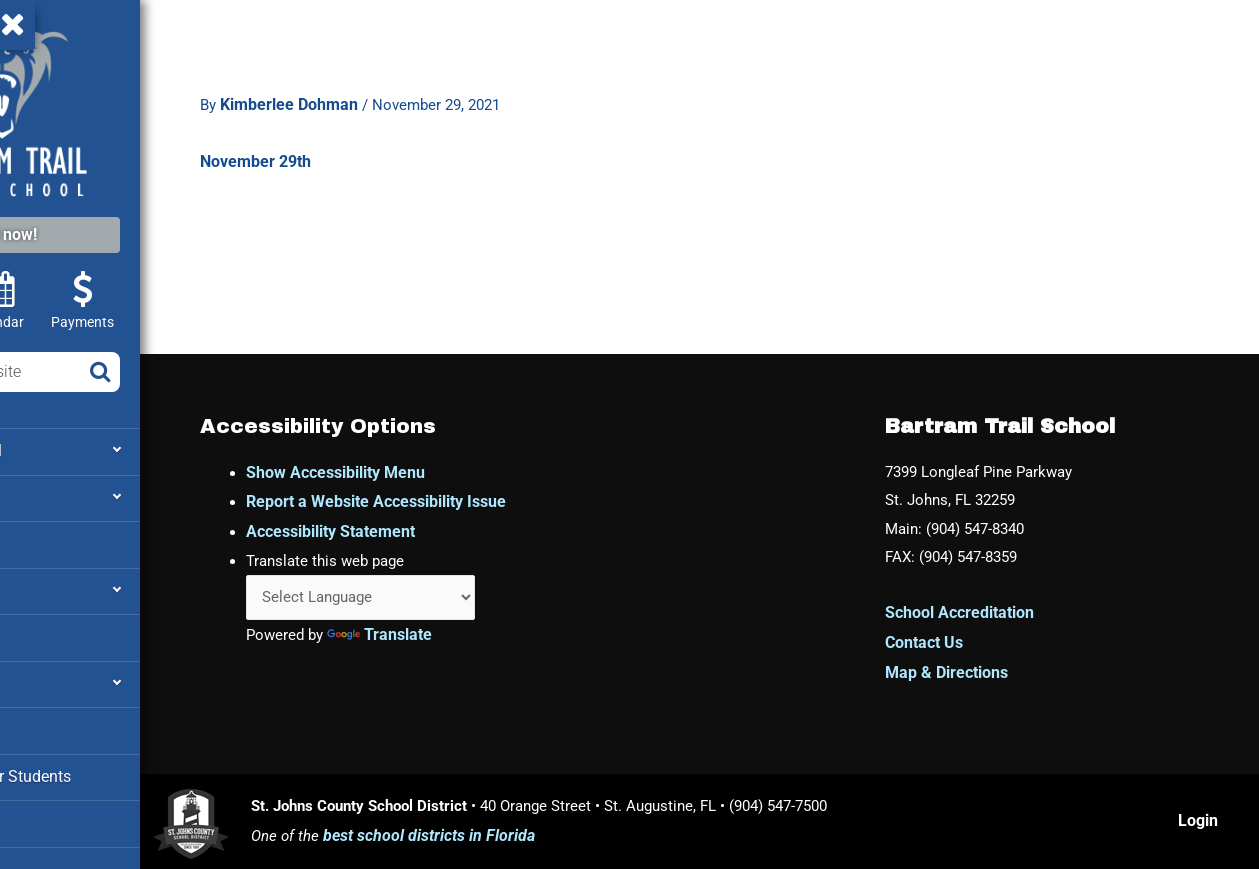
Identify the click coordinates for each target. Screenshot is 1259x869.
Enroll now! (137, 234)
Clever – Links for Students (111, 765)
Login (1206, 824)
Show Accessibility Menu (477, 471)
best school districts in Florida (560, 839)
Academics (57, 495)
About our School (78, 450)
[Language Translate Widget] (508, 599)
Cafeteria (50, 720)
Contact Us (970, 648)
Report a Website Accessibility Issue (518, 501)
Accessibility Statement (472, 530)
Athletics (50, 540)
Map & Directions (992, 677)
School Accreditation (1005, 618)
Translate (526, 637)
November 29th (355, 139)
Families (48, 675)
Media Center (64, 810)
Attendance (58, 585)
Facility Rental (67, 630)
